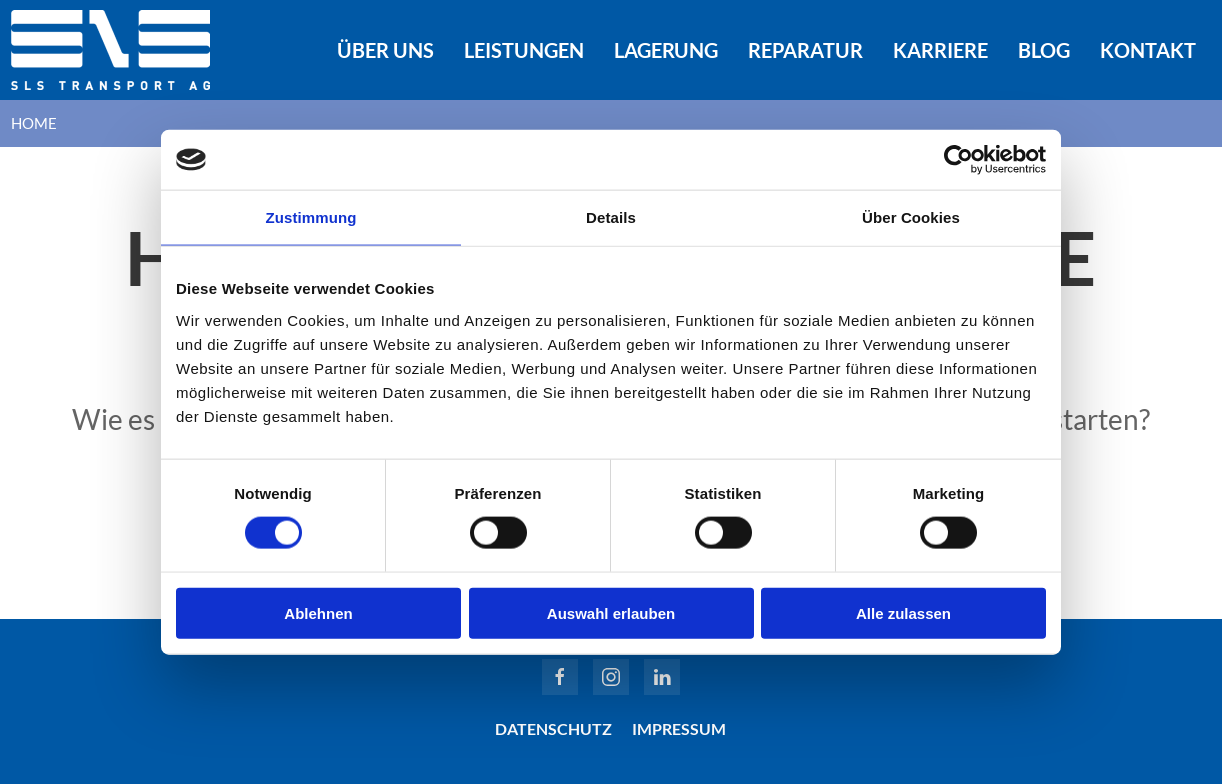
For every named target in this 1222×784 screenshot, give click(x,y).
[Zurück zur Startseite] (111, 50)
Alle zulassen (903, 612)
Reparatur (805, 50)
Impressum (679, 728)
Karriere (940, 50)
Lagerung (666, 50)
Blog (1044, 50)
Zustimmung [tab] (311, 217)
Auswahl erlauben (611, 612)
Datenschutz (553, 728)
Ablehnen (318, 612)
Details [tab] (611, 217)
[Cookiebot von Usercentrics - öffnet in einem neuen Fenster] (958, 160)
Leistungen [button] (524, 50)
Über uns (385, 50)
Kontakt (1148, 50)
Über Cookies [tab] (911, 217)
